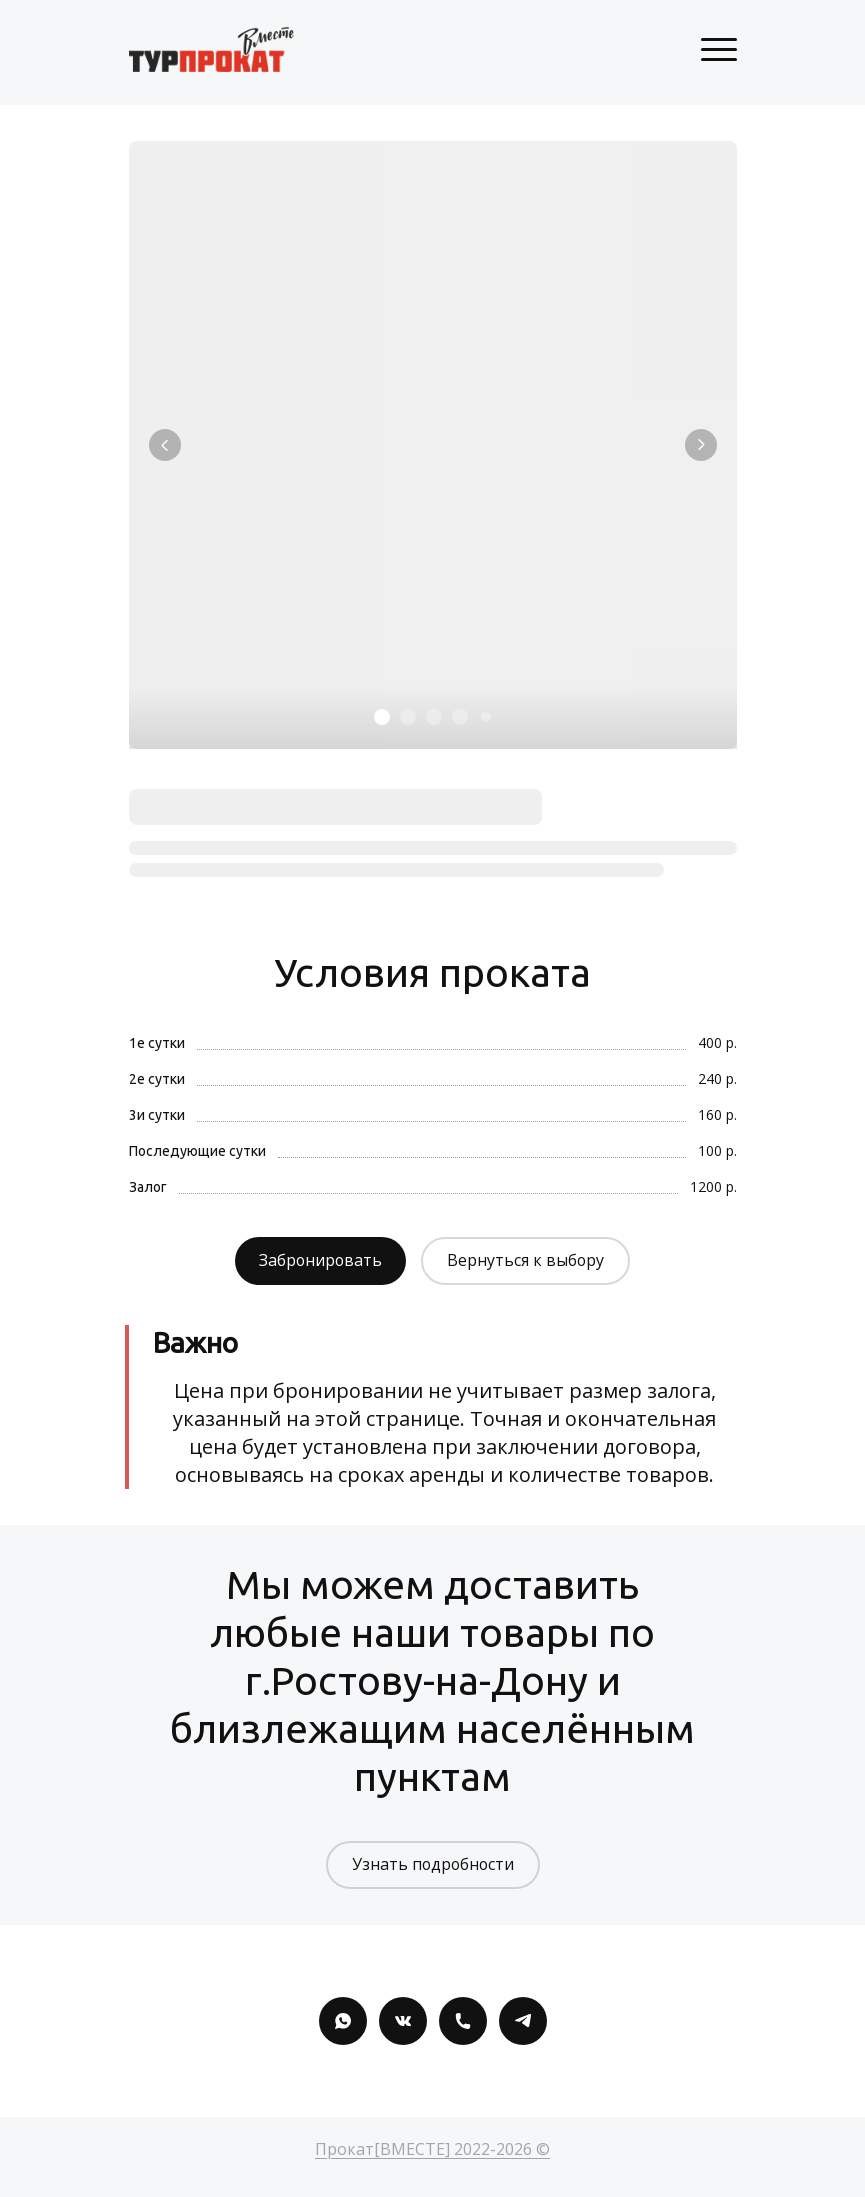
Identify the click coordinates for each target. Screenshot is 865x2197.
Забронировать (319, 1261)
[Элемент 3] (434, 717)
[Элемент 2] (408, 717)
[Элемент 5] (486, 717)
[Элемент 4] (460, 717)
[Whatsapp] (343, 2021)
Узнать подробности (432, 1865)
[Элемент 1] (382, 717)
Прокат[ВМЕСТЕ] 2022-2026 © (432, 2149)
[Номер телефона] (463, 2021)
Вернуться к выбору (527, 1261)
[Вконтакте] (403, 2021)
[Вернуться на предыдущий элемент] (165, 445)
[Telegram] (523, 2021)
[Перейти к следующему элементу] (701, 445)
